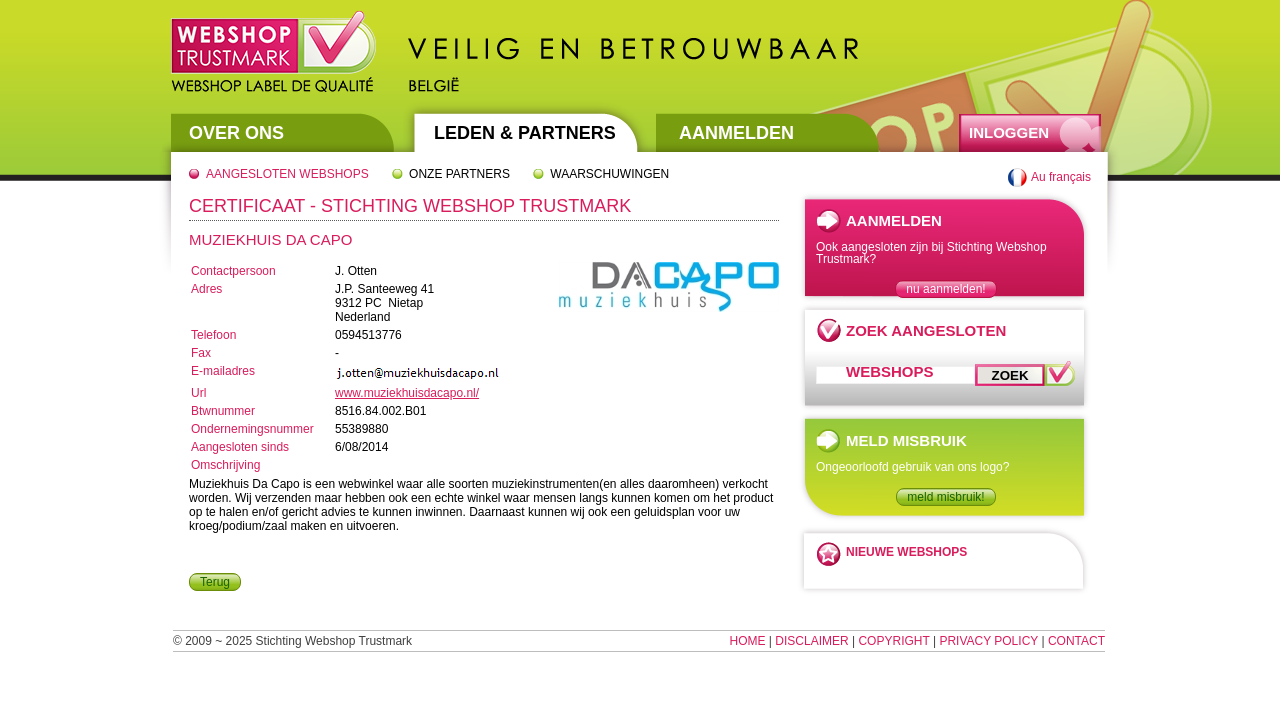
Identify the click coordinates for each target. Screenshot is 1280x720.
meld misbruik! (945, 497)
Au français (1061, 177)
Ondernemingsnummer (252, 429)
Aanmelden (736, 133)
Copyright (893, 641)
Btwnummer (223, 411)
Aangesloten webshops (287, 174)
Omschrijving (225, 465)
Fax (201, 353)
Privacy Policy (988, 641)
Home (748, 641)
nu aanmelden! (945, 289)
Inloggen (1009, 132)
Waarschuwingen (609, 174)
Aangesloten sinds (240, 447)
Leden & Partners (525, 133)
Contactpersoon (233, 271)
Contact (1076, 641)
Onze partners (459, 174)
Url (198, 393)
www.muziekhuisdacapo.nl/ (407, 393)
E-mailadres (223, 371)
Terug (215, 582)
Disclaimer (811, 641)
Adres (206, 289)
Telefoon (213, 335)
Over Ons (236, 133)
